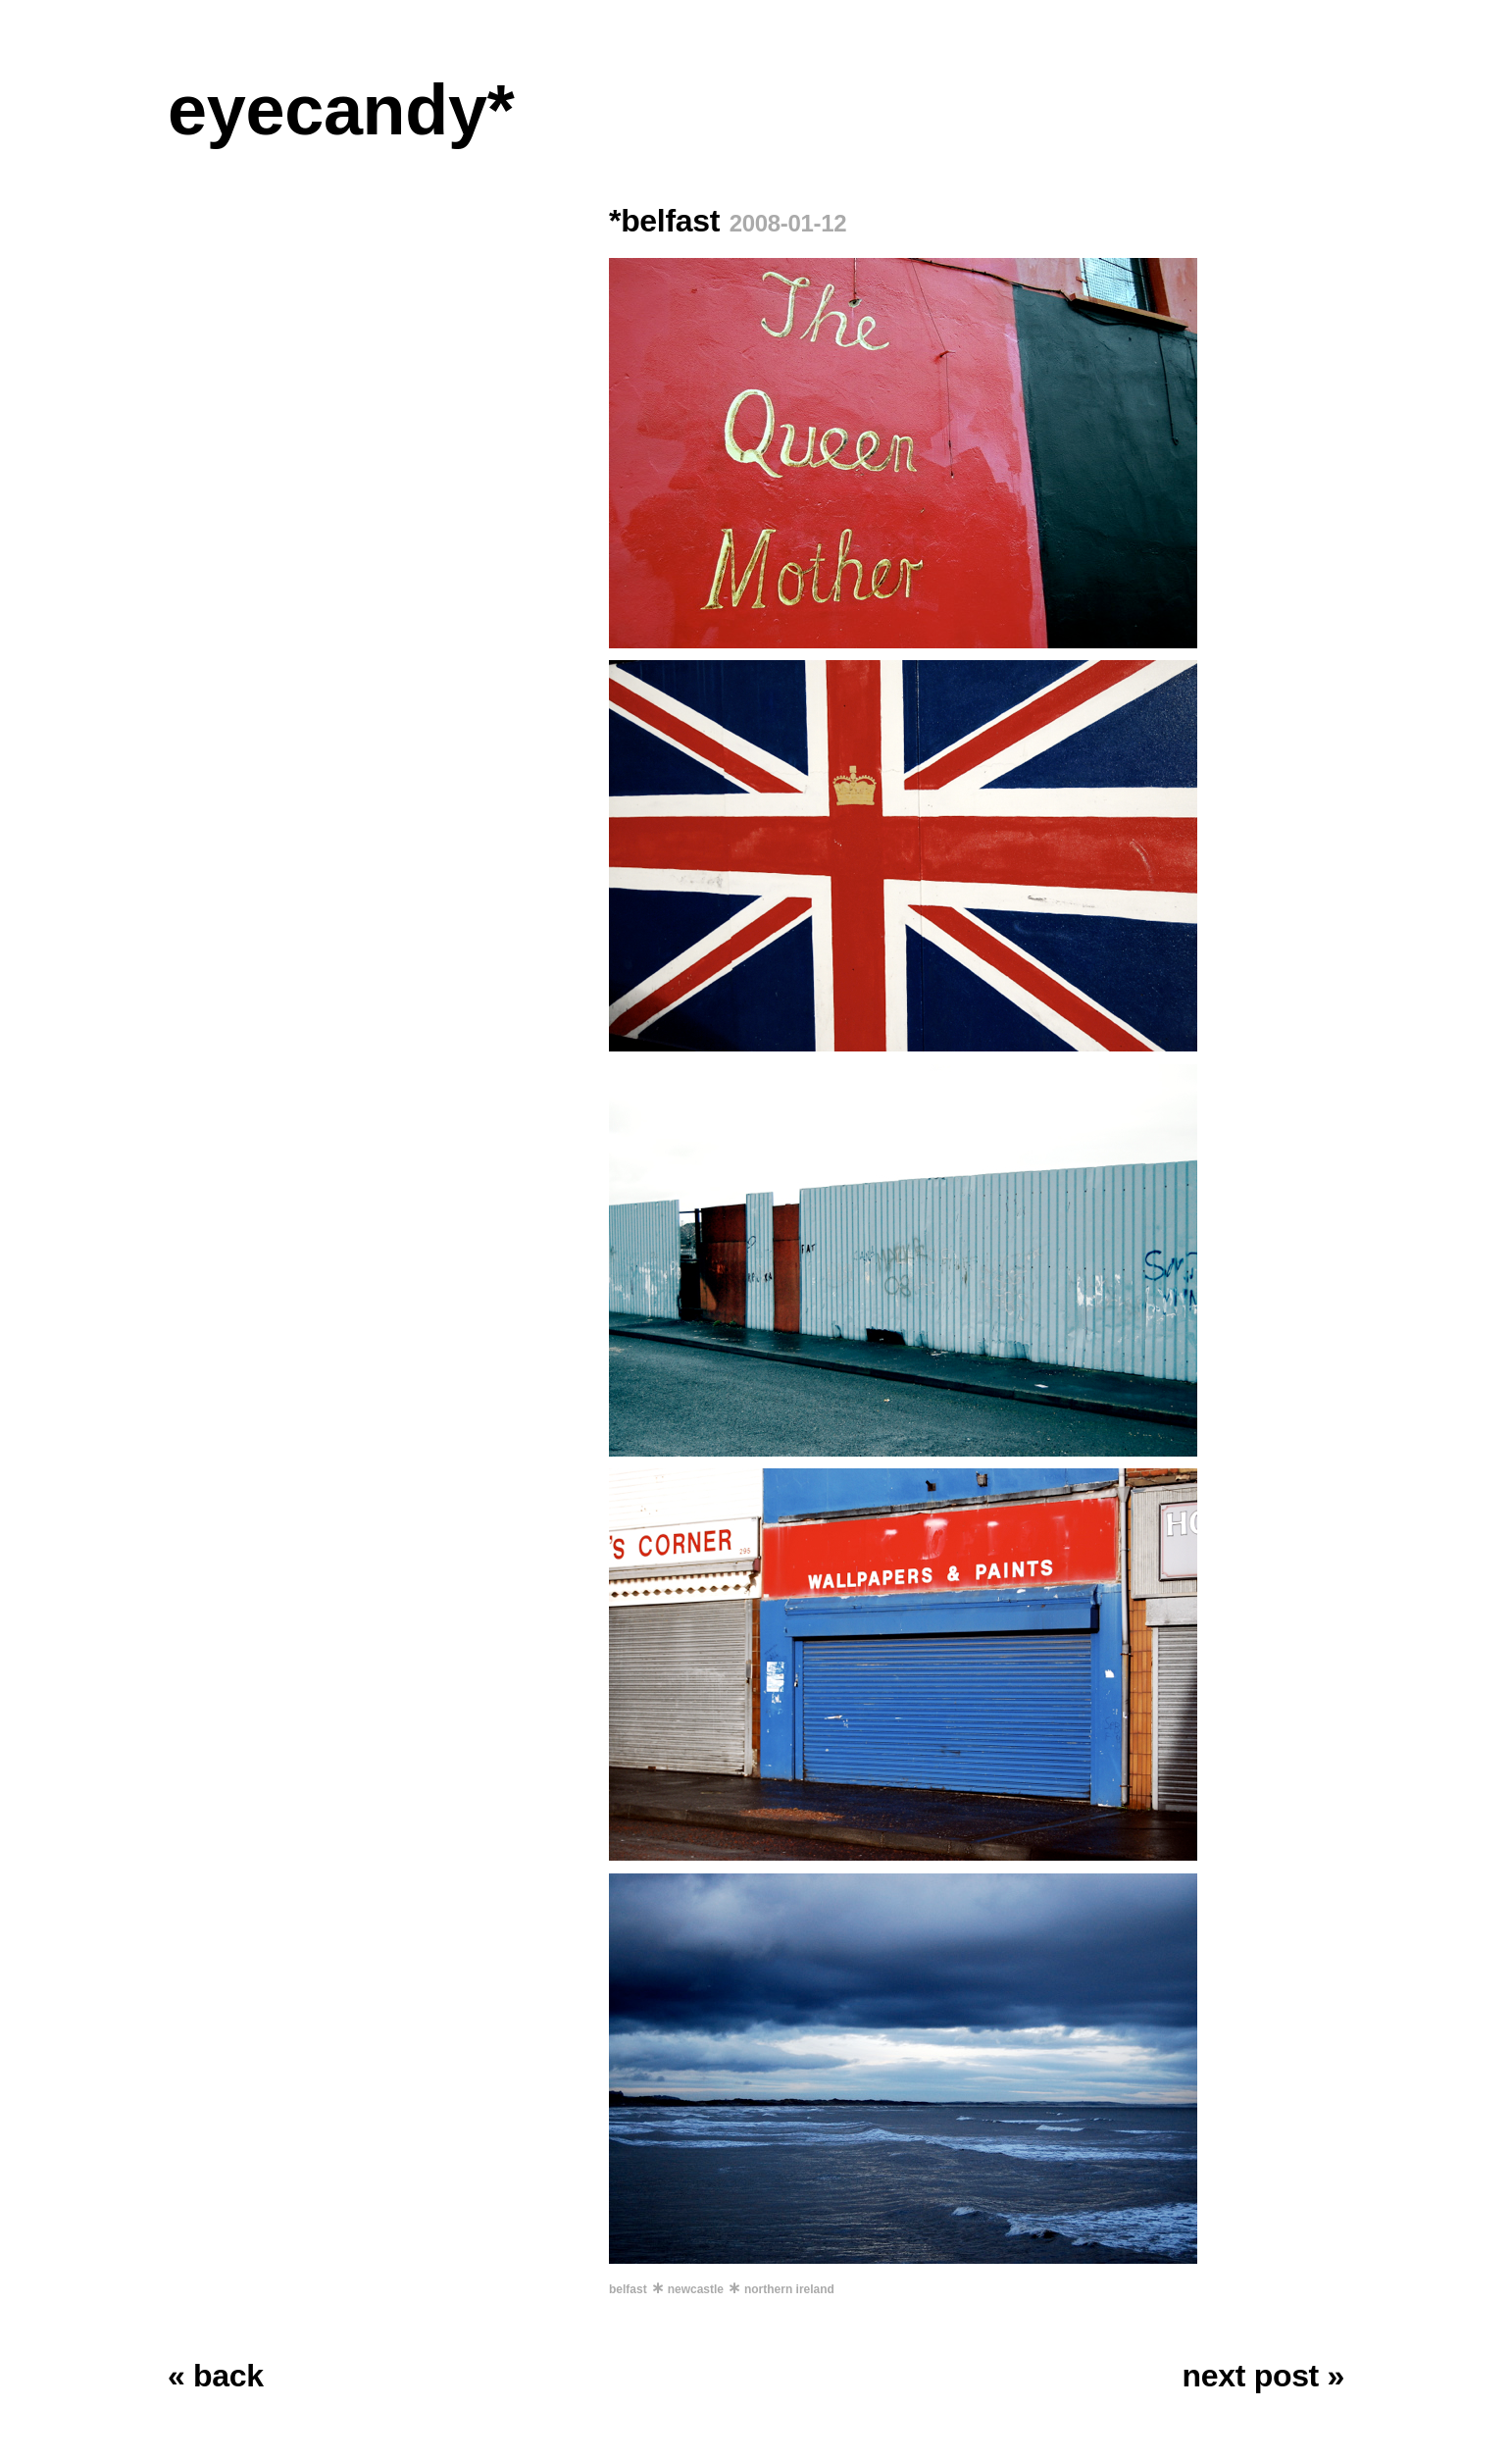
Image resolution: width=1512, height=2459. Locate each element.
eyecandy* (341, 110)
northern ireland (789, 2289)
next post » (1263, 2375)
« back (216, 2375)
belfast (628, 2289)
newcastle (696, 2289)
